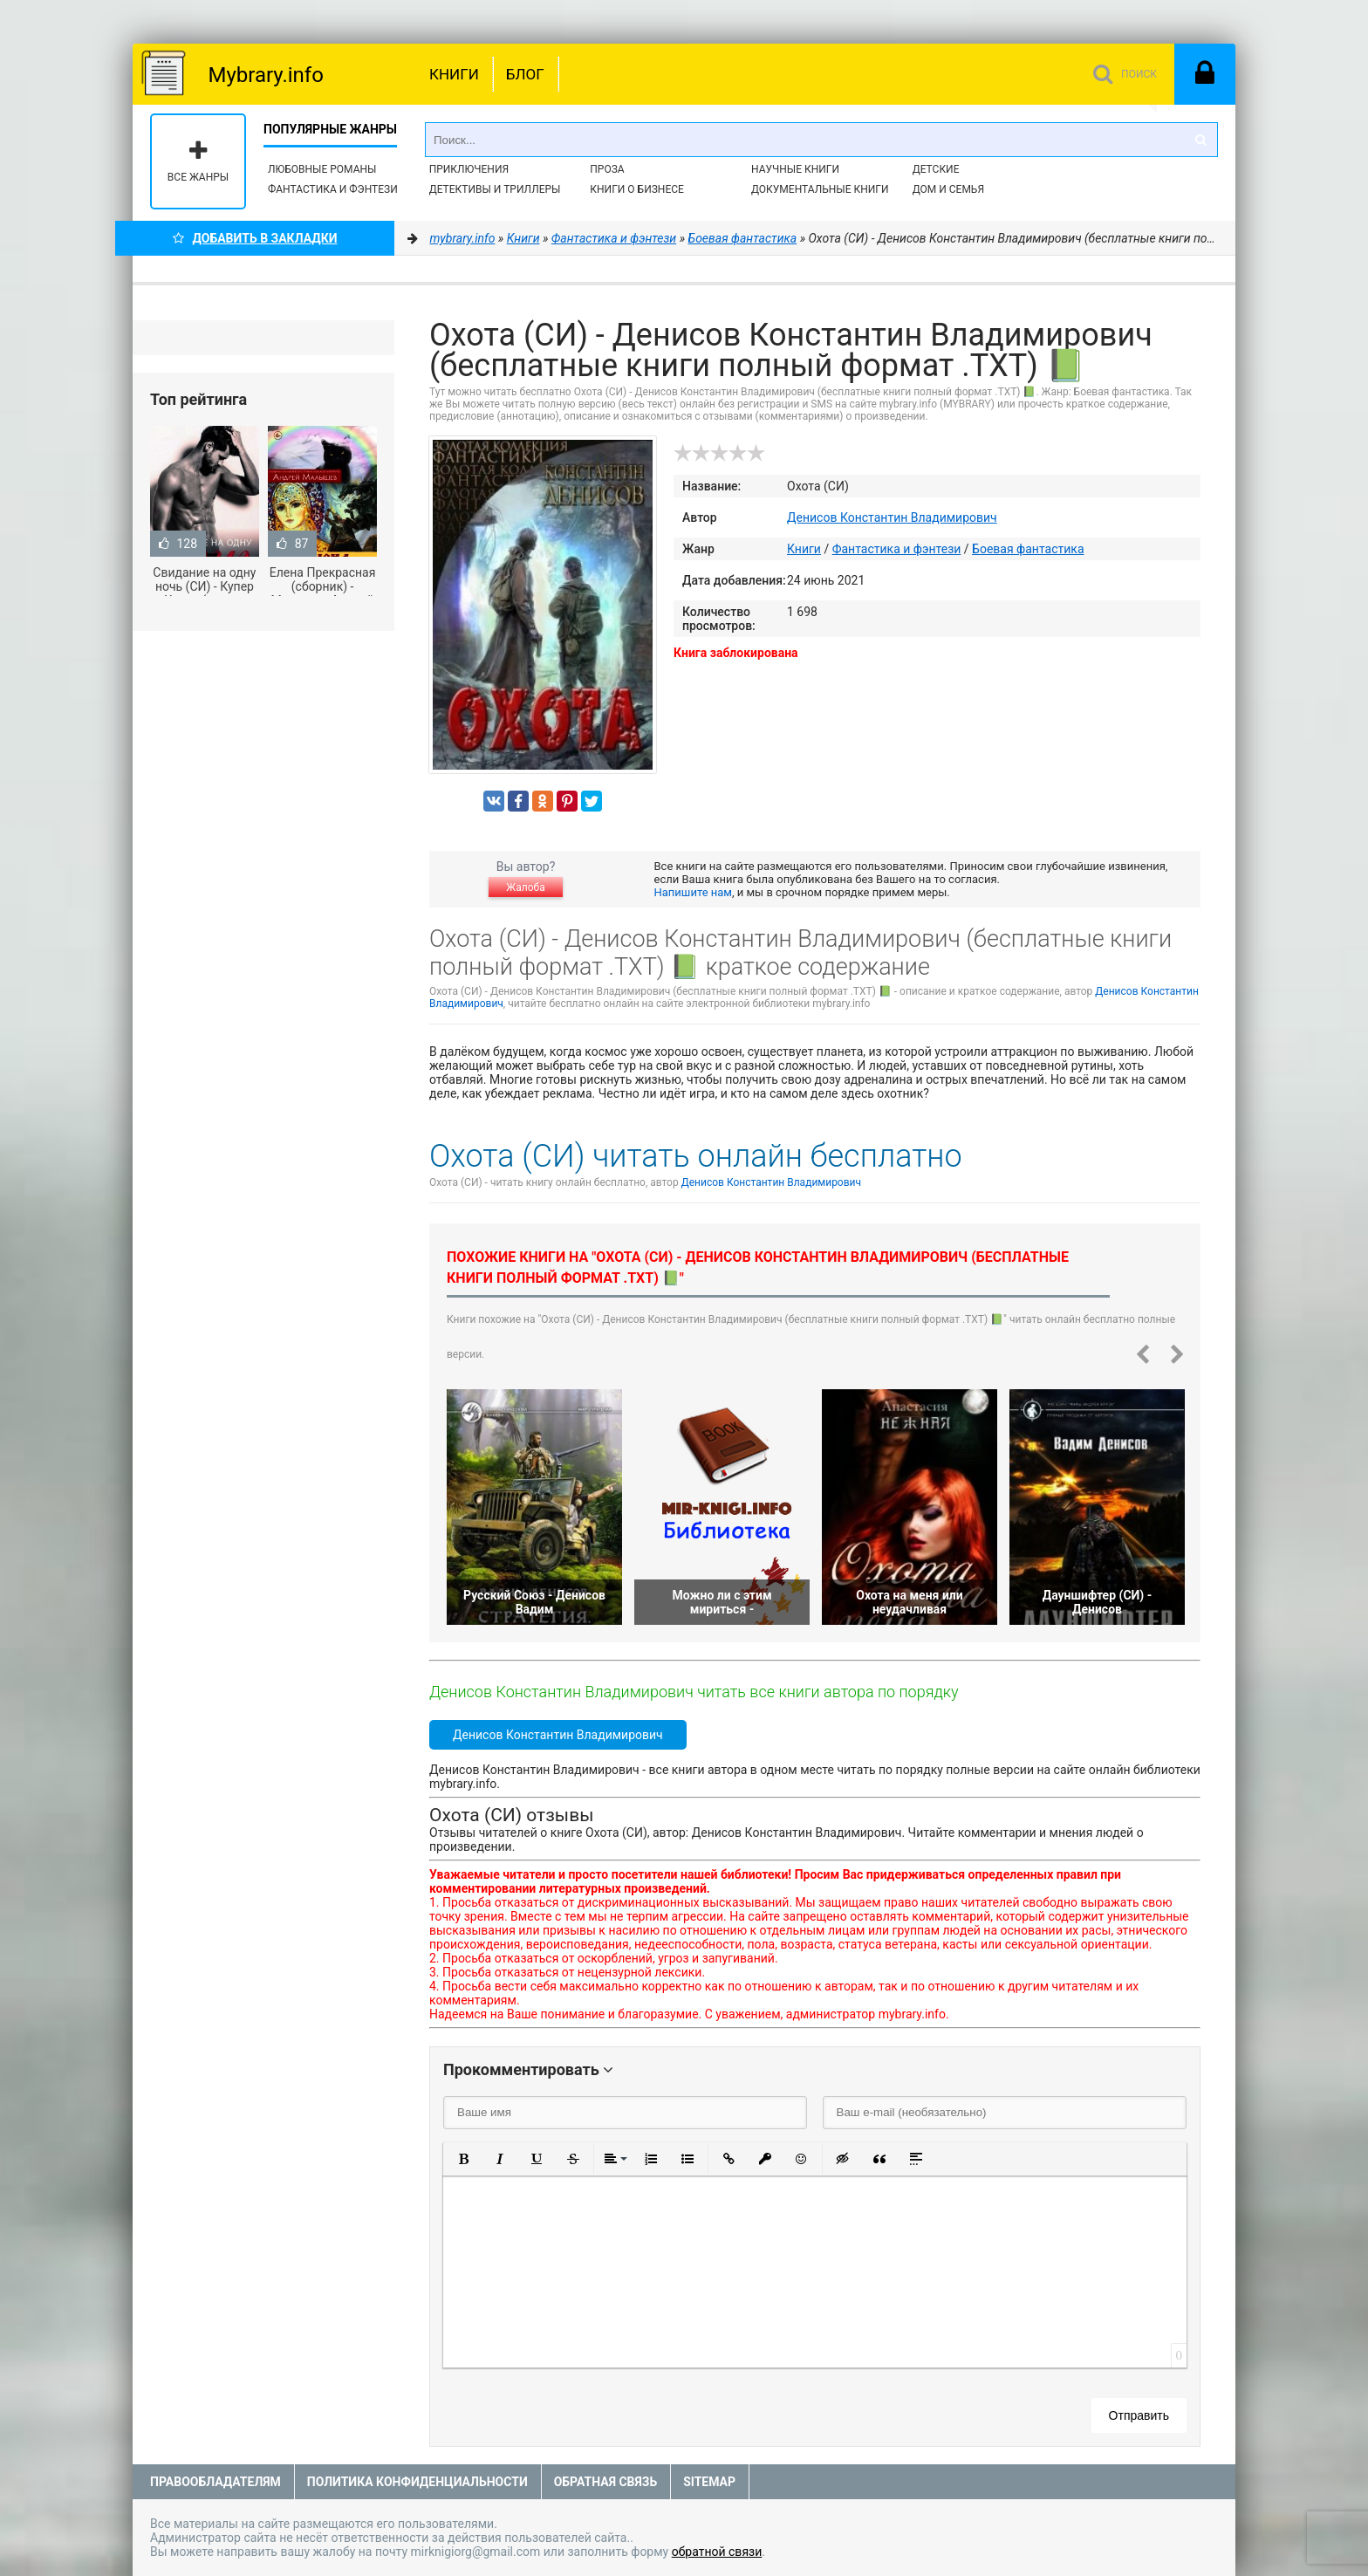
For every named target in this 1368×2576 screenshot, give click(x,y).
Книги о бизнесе (637, 189)
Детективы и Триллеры (495, 189)
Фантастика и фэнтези (333, 189)
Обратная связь (605, 2482)
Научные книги (795, 169)
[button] (463, 2158)
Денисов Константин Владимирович (892, 517)
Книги (454, 74)
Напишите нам (693, 892)
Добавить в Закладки (255, 238)
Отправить (1139, 2415)
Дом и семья (948, 189)
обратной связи (717, 2552)
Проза (607, 169)
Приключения (469, 169)
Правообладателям (215, 2482)
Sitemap (709, 2482)
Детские (936, 169)
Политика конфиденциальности (417, 2482)
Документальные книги (820, 189)
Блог (525, 74)
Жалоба (525, 887)
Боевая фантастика (1028, 549)
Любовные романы (322, 169)
